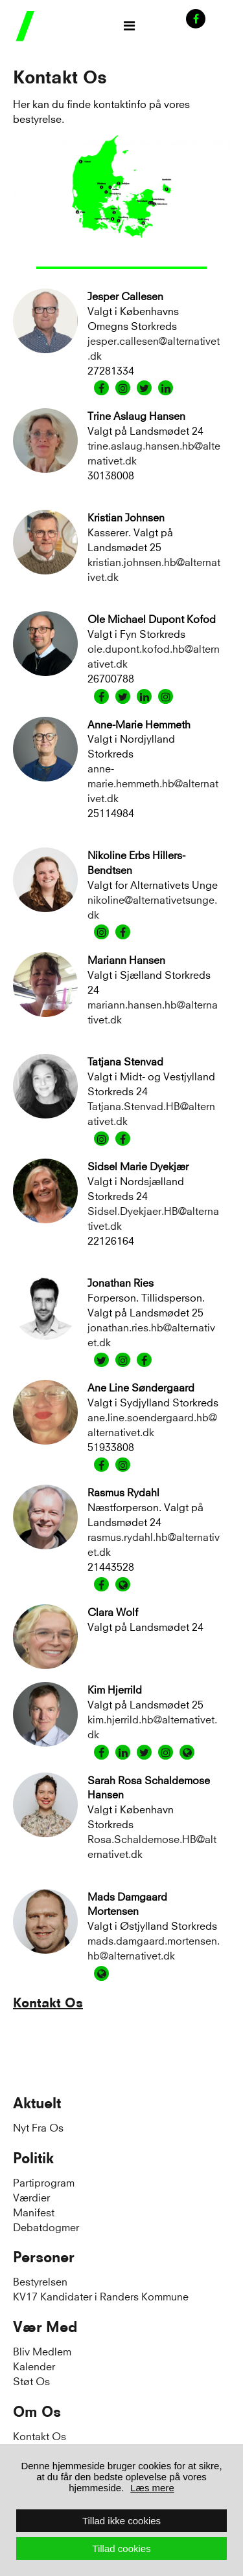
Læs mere (152, 2487)
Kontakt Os (48, 2002)
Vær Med (45, 2327)
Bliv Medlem (42, 2350)
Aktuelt (37, 2103)
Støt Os (31, 2380)
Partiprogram (44, 2182)
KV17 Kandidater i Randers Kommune (101, 2295)
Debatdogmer (46, 2226)
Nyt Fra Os (38, 2127)
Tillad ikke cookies (121, 2520)
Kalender (34, 2365)
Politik (33, 2158)
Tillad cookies (121, 2548)
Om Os (37, 2412)
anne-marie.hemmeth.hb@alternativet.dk (152, 782)
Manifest (33, 2211)
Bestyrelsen (40, 2281)
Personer (44, 2257)
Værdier (31, 2196)
